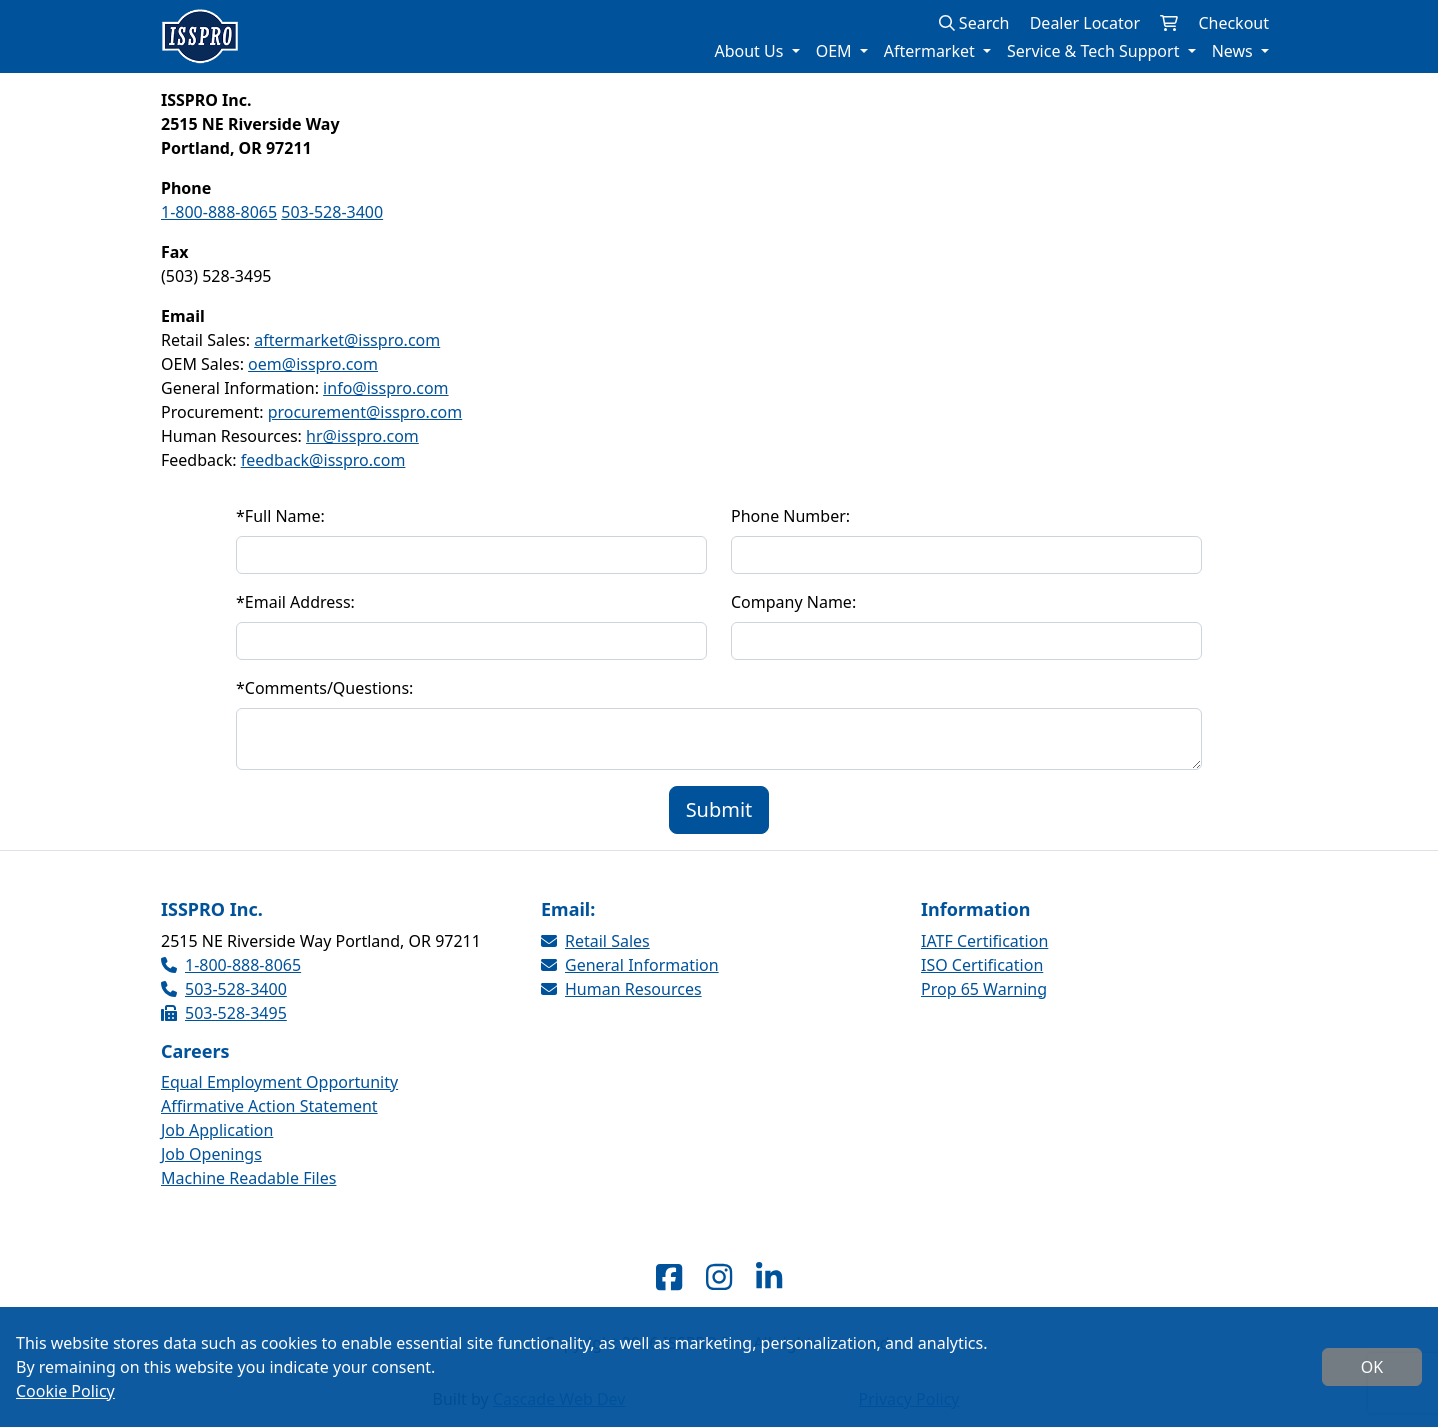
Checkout (1233, 23)
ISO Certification (982, 965)
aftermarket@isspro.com (347, 340)
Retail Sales (595, 941)
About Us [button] (750, 51)
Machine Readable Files (248, 1178)
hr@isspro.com (362, 436)
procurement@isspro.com (365, 412)
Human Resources (621, 989)
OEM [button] (836, 51)
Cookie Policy (65, 1391)
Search (974, 23)
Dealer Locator (1085, 23)
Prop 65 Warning (984, 989)
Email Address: (295, 602)
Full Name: (280, 516)
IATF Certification (984, 941)
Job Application (217, 1130)
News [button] (1234, 51)
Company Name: (793, 602)
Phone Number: (790, 516)
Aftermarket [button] (931, 51)
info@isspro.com (385, 388)
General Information (630, 965)
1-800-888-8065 (219, 212)
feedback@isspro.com (323, 460)
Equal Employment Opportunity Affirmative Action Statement (279, 1094)
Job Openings (211, 1154)
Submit (719, 809)
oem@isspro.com (313, 364)
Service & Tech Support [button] (1095, 51)
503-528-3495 (224, 1013)
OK (1372, 1367)
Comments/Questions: (324, 688)
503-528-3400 (332, 212)
